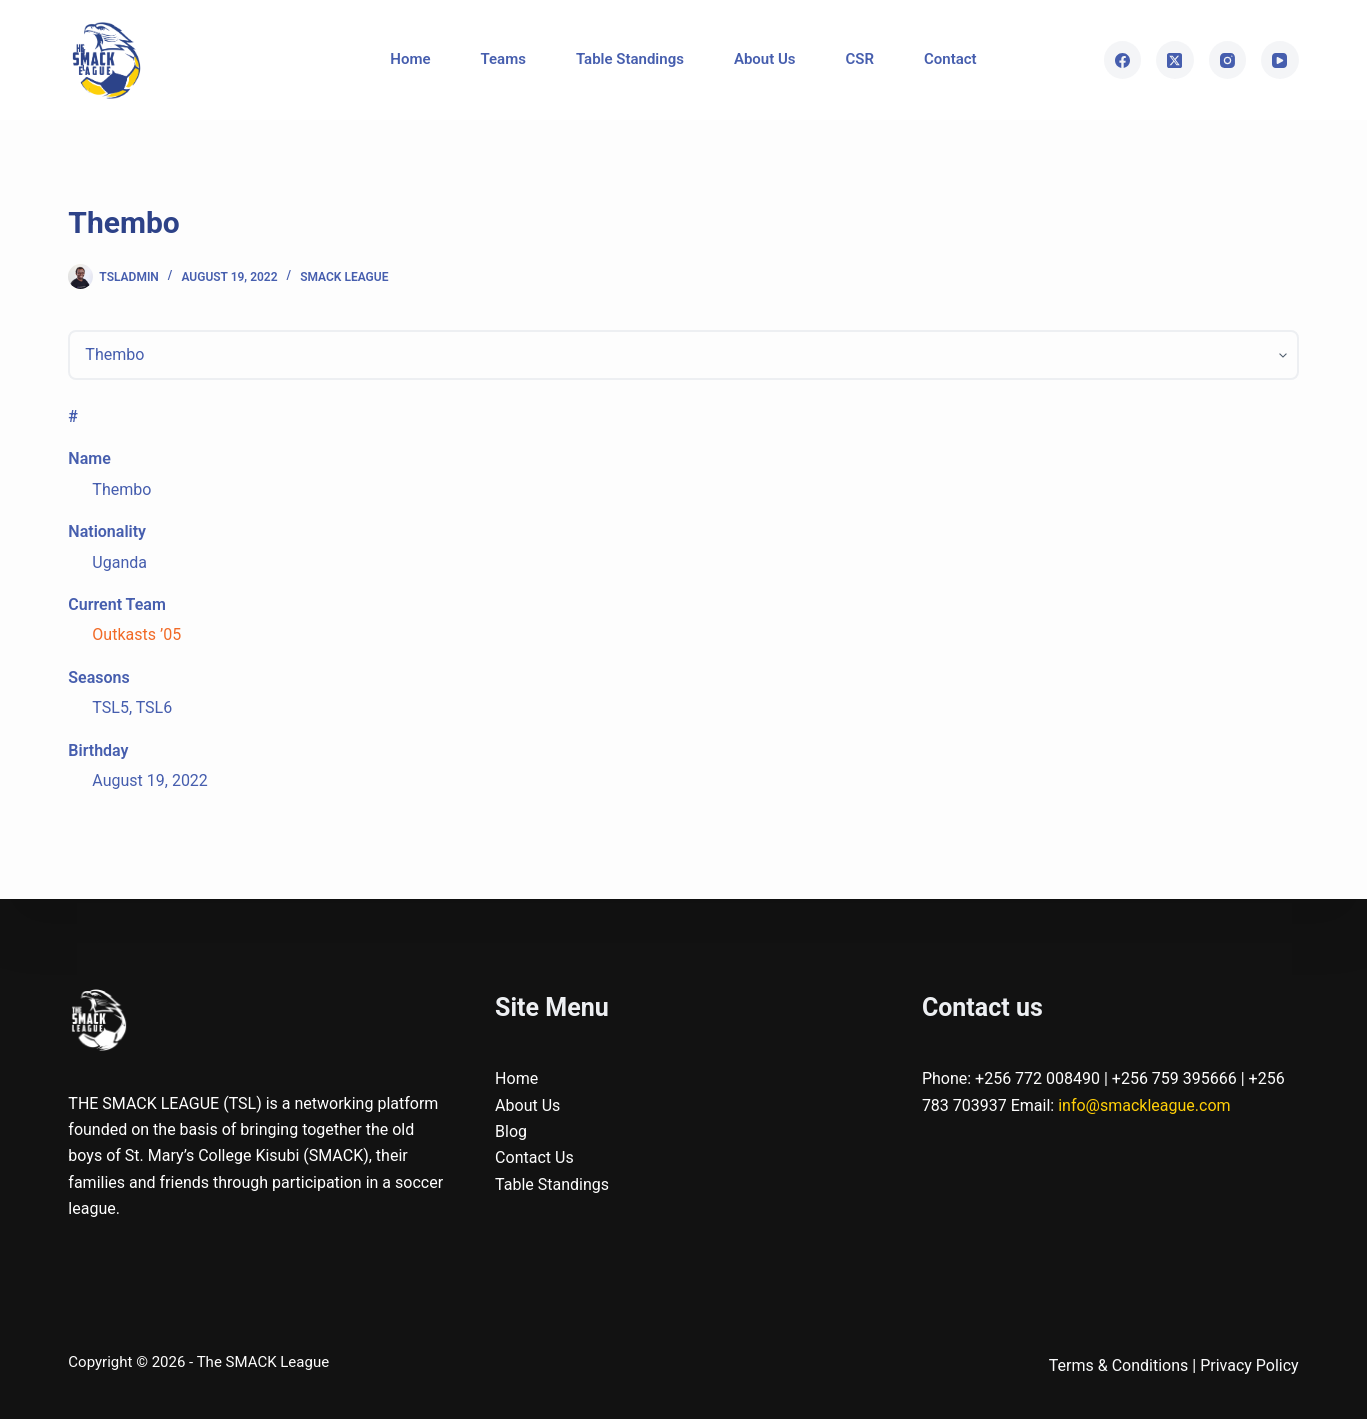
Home (410, 59)
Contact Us (534, 1157)
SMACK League (344, 277)
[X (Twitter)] (1175, 60)
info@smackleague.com (1144, 1105)
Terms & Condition (1114, 1365)
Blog (511, 1131)
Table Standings (630, 59)
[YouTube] (1280, 60)
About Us (765, 59)
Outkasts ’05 (136, 634)
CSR (860, 59)
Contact (950, 59)
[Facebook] (1123, 60)
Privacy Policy (1249, 1365)
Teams (503, 59)
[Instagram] (1228, 60)
